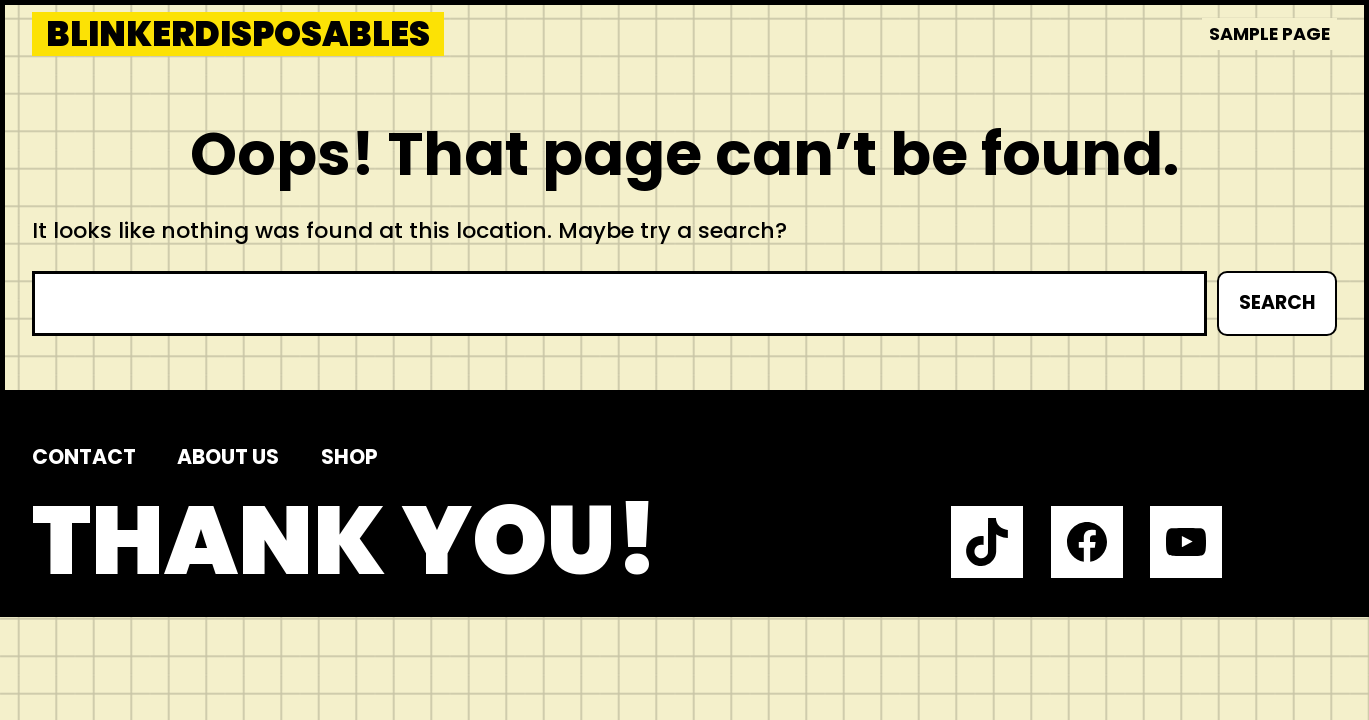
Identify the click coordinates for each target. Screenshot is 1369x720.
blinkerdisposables (238, 34)
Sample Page (1269, 33)
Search (1277, 302)
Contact (84, 456)
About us (228, 456)
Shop (349, 456)
